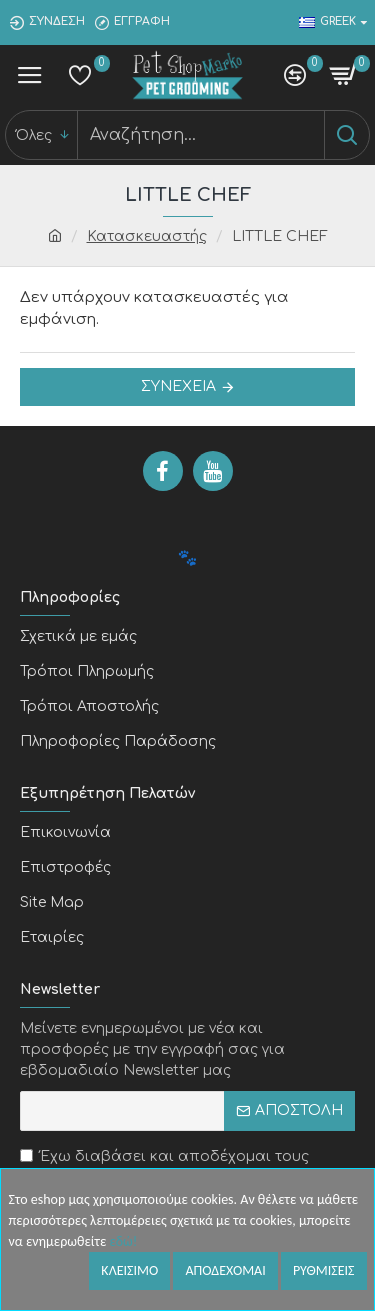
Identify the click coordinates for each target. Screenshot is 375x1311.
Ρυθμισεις (324, 1270)
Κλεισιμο (129, 1270)
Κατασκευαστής (147, 236)
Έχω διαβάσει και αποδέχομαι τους (164, 1168)
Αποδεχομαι (225, 1270)
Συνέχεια (178, 386)
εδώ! (123, 1241)
